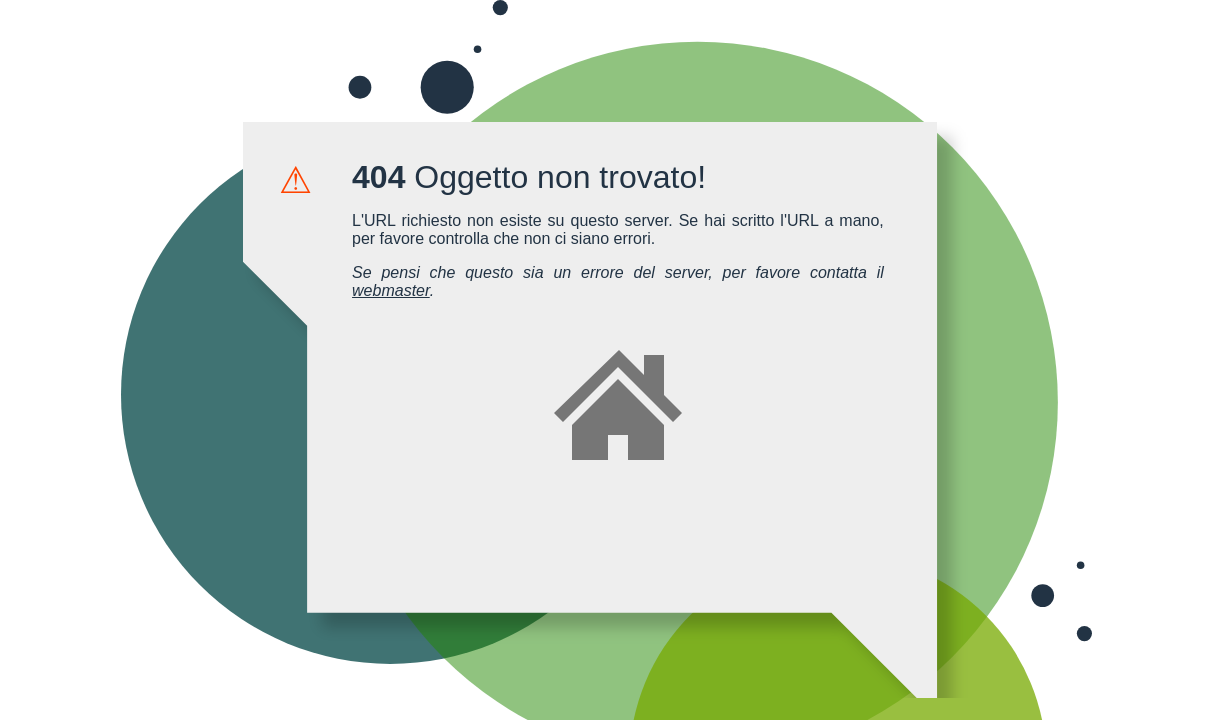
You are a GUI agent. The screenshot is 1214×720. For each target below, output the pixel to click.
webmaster (391, 290)
